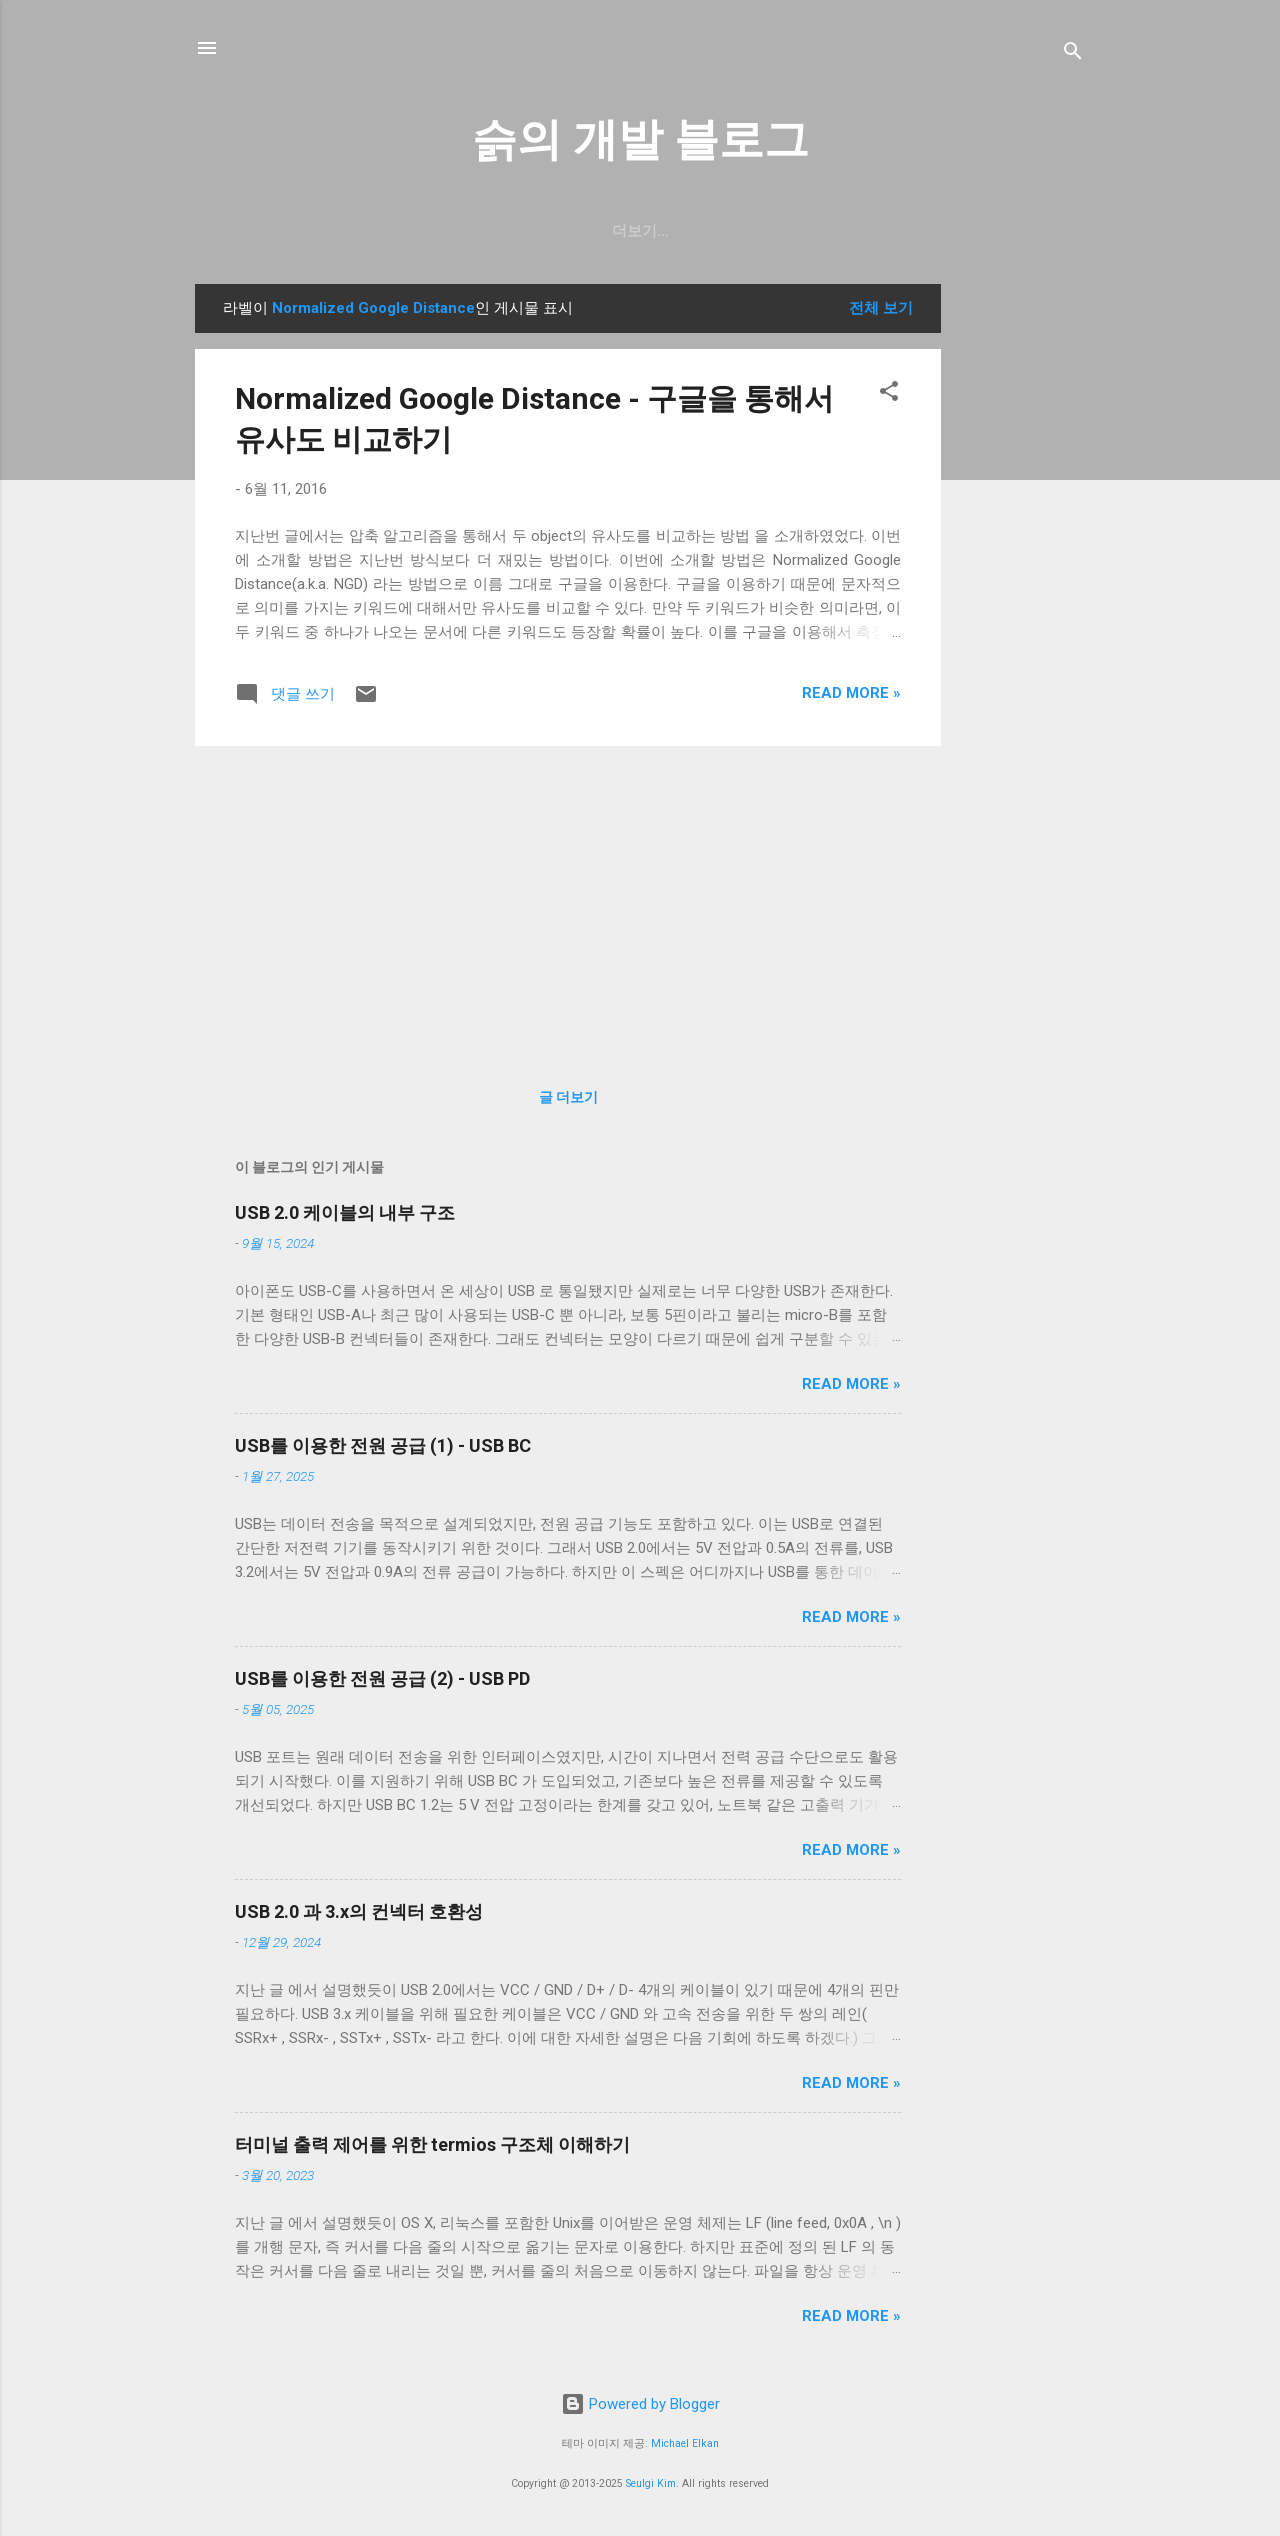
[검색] (1073, 54)
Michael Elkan (685, 2443)
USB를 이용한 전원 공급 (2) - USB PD (382, 1678)
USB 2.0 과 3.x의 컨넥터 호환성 (359, 1911)
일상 (554, 231)
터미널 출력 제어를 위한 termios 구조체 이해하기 (432, 2144)
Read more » (851, 693)
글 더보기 (568, 1097)
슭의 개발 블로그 (640, 139)
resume (635, 231)
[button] (889, 394)
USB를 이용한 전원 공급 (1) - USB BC (383, 1445)
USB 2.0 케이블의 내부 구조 (345, 1212)
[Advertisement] (1021, 584)
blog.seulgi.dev (767, 231)
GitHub (475, 231)
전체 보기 (881, 308)
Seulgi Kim (651, 2483)
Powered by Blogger (640, 2404)
